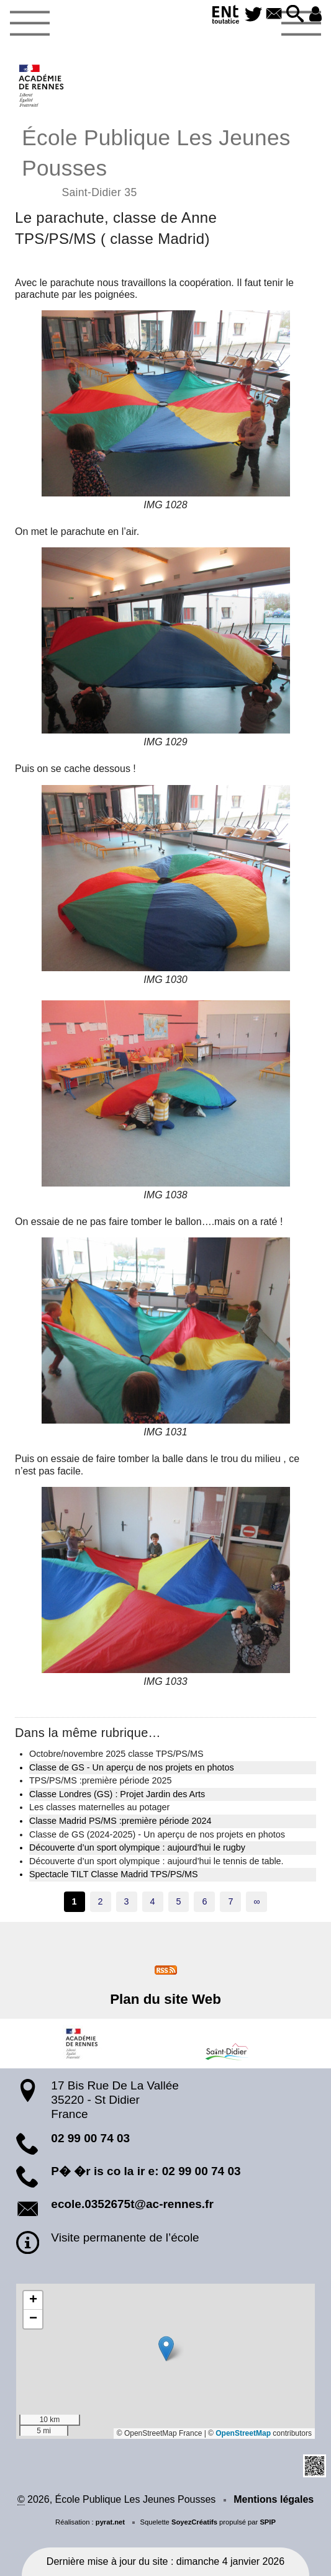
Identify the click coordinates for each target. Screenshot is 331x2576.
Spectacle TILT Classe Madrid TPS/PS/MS (113, 1874)
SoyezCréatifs (194, 2522)
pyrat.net (110, 2522)
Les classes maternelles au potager (99, 1807)
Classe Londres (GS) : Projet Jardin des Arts (117, 1794)
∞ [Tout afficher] (256, 1901)
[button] (294, 14)
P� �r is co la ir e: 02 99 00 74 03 (145, 2171)
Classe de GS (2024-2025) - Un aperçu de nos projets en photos (157, 1834)
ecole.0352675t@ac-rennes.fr (132, 2203)
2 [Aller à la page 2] (100, 1901)
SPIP (268, 2522)
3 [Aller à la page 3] (126, 1901)
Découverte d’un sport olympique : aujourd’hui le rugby (137, 1847)
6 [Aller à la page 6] (204, 1901)
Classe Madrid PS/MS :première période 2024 (120, 1821)
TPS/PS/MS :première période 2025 (100, 1780)
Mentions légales (274, 2499)
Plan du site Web (165, 1999)
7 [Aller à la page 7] (230, 1901)
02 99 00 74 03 (90, 2138)
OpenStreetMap (243, 2433)
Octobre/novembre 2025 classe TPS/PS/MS (116, 1754)
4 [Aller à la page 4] (152, 1901)
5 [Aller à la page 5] (178, 1901)
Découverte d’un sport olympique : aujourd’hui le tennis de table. (156, 1861)
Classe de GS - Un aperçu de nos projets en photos (131, 1767)
